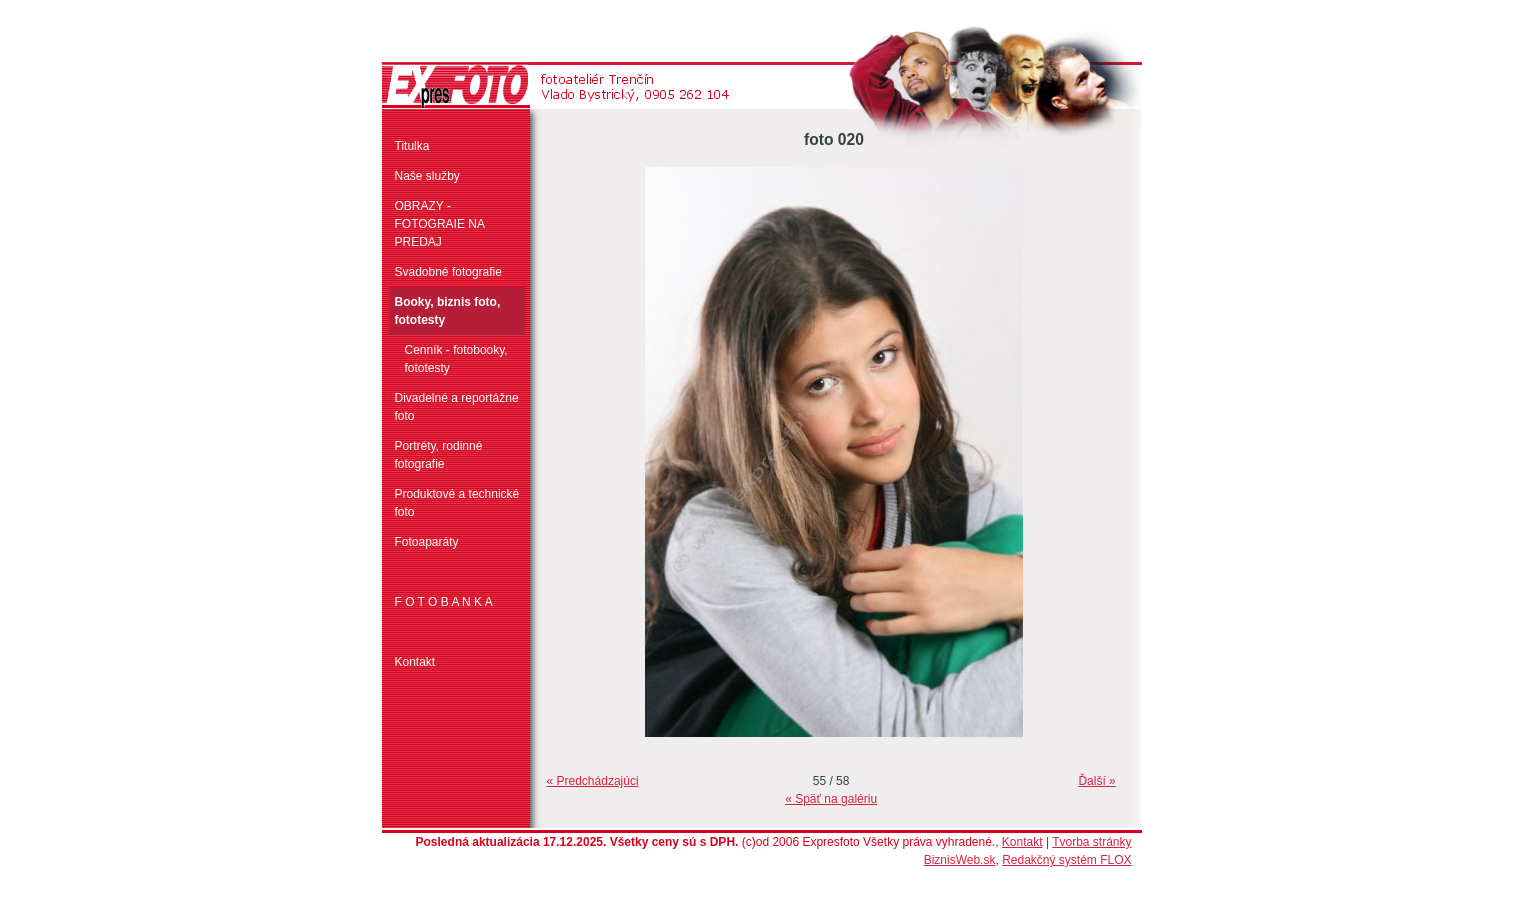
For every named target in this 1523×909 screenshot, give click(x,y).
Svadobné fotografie (448, 272)
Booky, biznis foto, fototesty (448, 311)
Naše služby (427, 176)
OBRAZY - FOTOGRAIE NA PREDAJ (440, 224)
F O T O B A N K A (444, 602)
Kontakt (415, 662)
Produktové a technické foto (457, 503)
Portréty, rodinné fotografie (439, 455)
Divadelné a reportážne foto (457, 407)
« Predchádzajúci (593, 781)
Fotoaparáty (427, 542)
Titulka (412, 146)
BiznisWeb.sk (960, 860)
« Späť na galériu (831, 799)
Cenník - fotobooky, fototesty (456, 359)
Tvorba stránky (1091, 842)
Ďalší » (1096, 781)
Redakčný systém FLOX (1066, 860)
